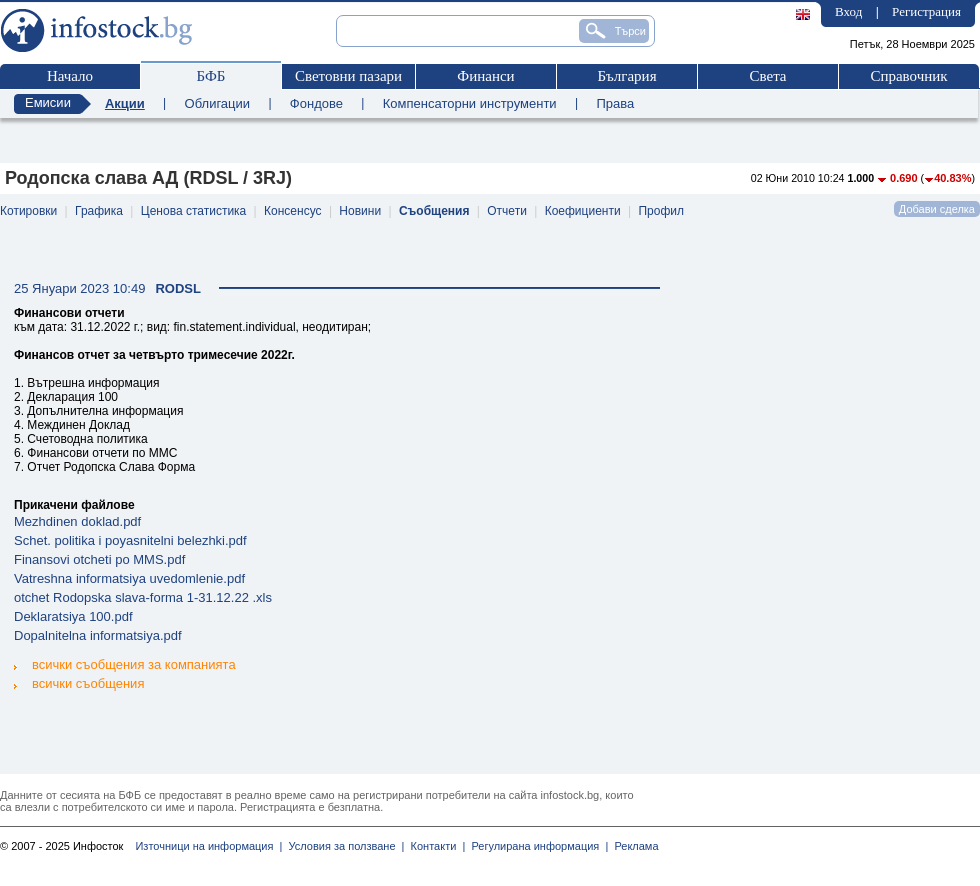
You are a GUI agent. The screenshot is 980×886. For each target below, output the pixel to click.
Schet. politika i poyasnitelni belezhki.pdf (130, 540)
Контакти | (434, 846)
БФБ (211, 76)
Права (615, 103)
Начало (70, 76)
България (626, 76)
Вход (848, 11)
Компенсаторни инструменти (470, 103)
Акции (125, 103)
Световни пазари (348, 76)
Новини (360, 211)
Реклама (633, 846)
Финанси (485, 76)
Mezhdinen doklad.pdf (77, 521)
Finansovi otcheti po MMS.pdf (99, 559)
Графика (99, 211)
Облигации (217, 103)
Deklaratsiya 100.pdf (73, 616)
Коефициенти (583, 211)
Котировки (28, 211)
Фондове (316, 103)
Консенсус (292, 211)
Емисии (48, 102)
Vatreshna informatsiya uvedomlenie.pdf (129, 578)
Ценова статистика (193, 211)
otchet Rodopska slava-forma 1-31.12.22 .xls (143, 597)
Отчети (507, 211)
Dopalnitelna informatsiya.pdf (98, 635)
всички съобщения (79, 682)
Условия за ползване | (343, 846)
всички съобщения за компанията (125, 664)
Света (767, 76)
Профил (661, 211)
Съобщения (434, 211)
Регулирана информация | (536, 846)
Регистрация (926, 11)
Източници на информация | (208, 846)
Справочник (908, 76)
